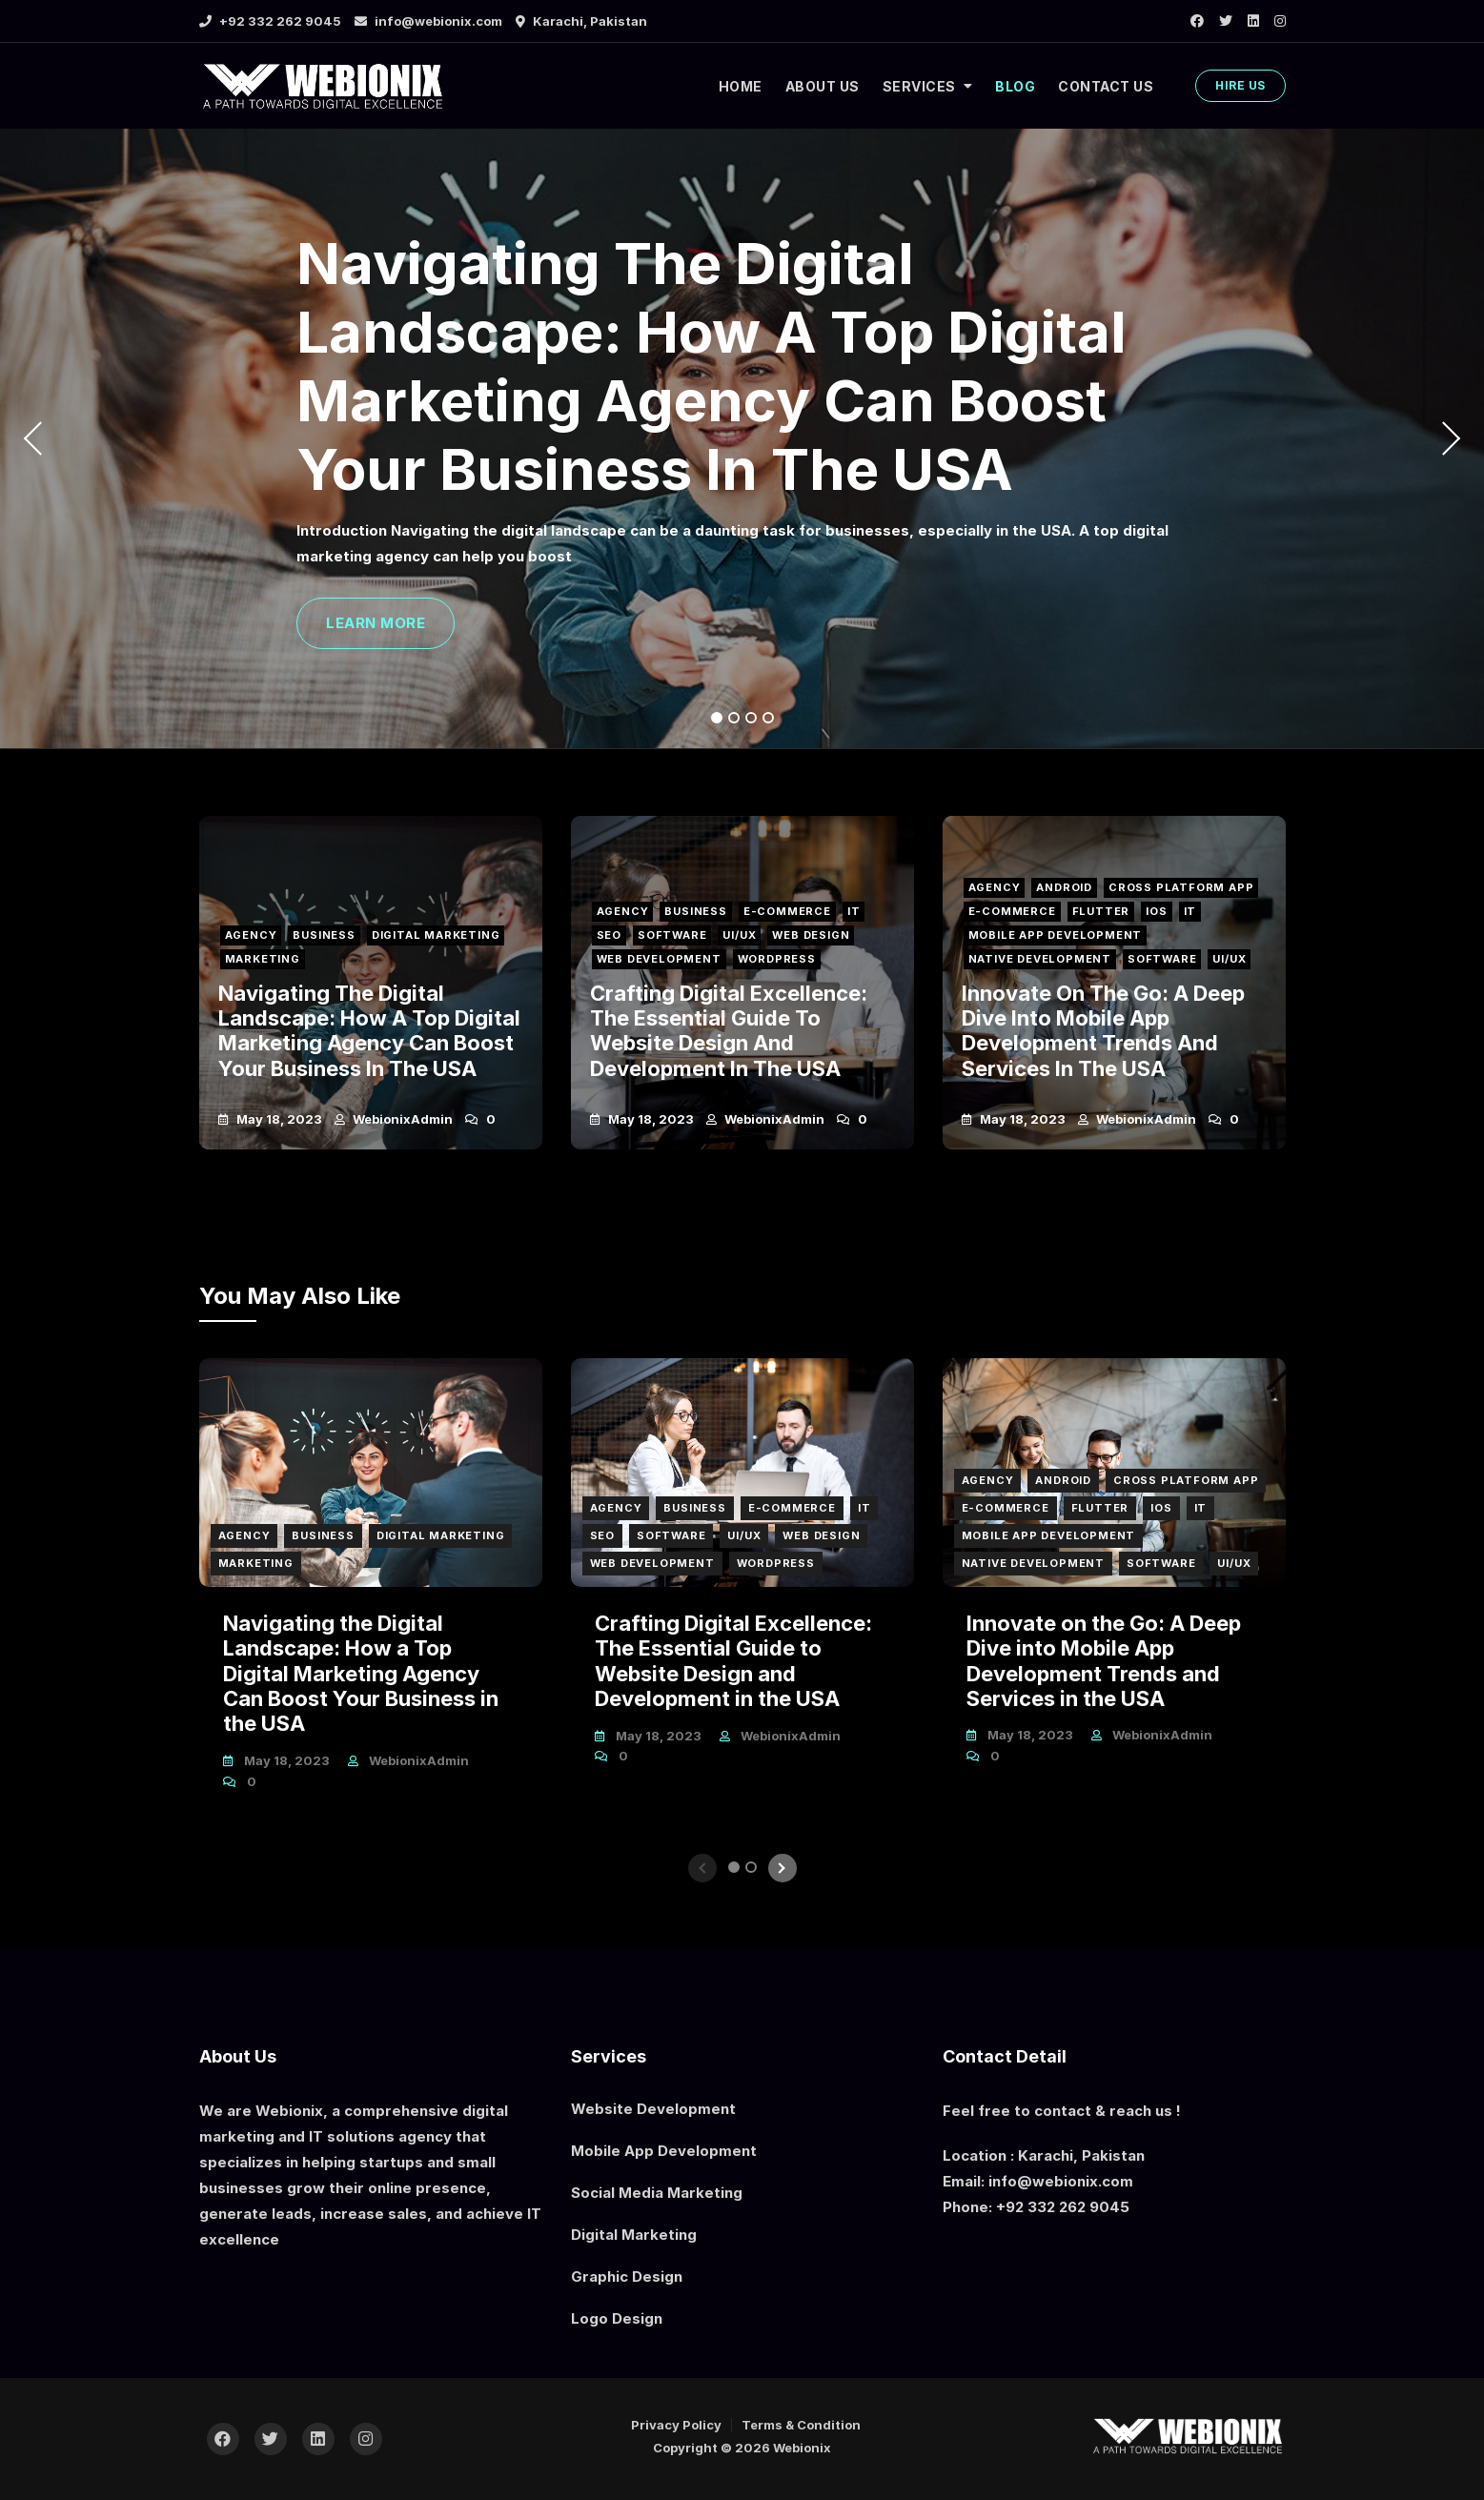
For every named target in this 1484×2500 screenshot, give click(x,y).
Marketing (262, 958)
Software (673, 934)
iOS (1158, 909)
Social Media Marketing (656, 2193)
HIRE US (1240, 85)
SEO (609, 934)
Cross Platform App (1182, 884)
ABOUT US (822, 86)
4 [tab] (769, 717)
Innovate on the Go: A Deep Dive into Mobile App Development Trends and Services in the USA (1103, 1031)
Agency (251, 934)
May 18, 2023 (278, 1119)
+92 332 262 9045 (270, 21)
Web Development (659, 958)
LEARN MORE (375, 623)
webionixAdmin (401, 1119)
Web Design (813, 934)
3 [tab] (752, 717)
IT (857, 909)
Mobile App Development (1055, 934)
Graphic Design (626, 2276)
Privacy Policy (676, 2424)
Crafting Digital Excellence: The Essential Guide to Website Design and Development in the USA (728, 1031)
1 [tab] (717, 717)
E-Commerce (789, 909)
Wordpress (778, 958)
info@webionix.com (428, 21)
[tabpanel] (742, 438)
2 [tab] (734, 717)
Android (1065, 884)
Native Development (1039, 958)
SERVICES (919, 86)
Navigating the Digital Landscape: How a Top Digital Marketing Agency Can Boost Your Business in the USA (711, 366)
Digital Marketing (438, 934)
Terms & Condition (801, 2424)
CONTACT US (1105, 86)
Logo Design (616, 2318)
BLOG (1015, 86)
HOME (740, 86)
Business (325, 934)
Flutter (1102, 909)
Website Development (653, 2109)
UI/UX (741, 934)
